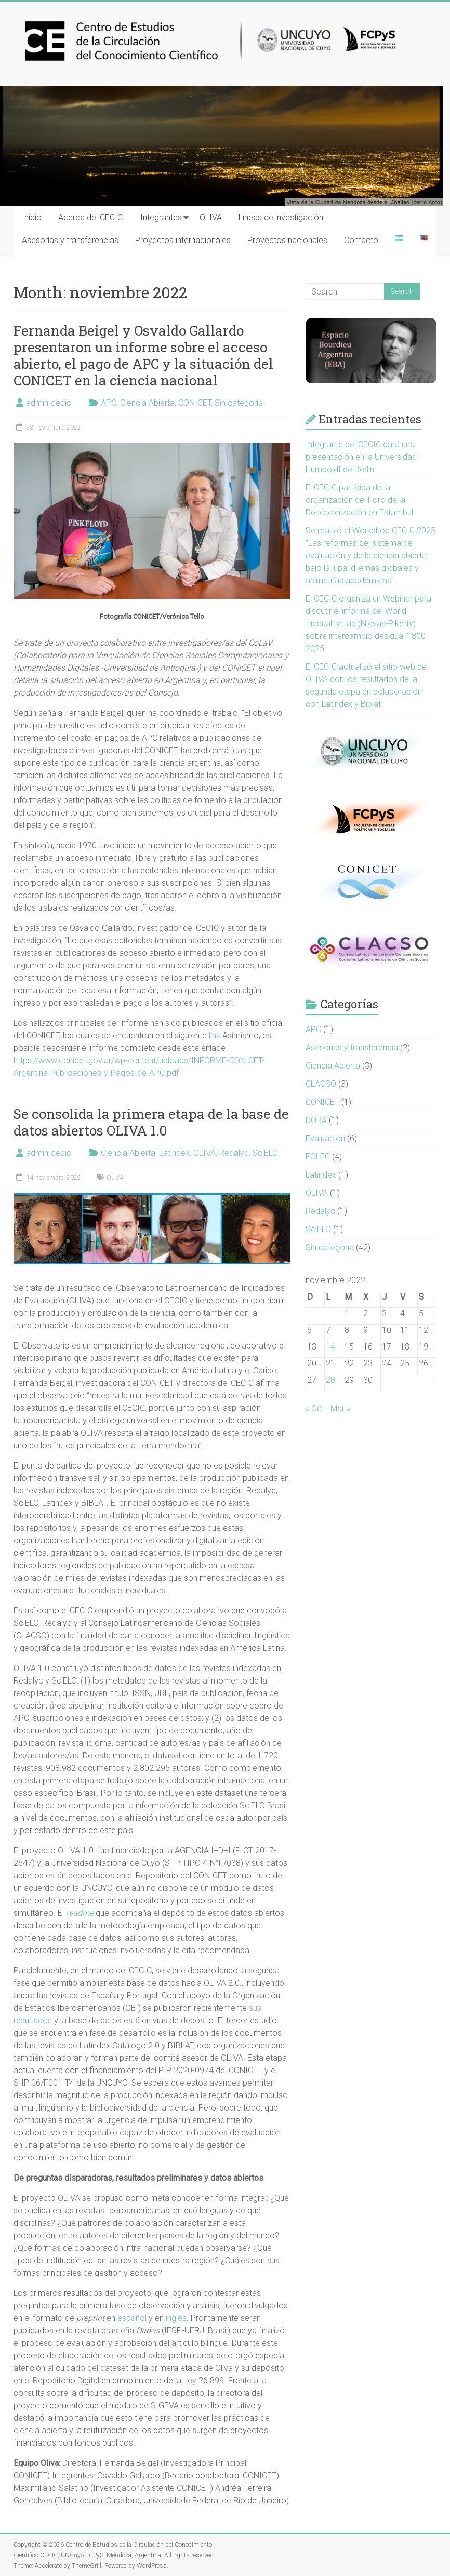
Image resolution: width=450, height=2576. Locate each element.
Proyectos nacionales (287, 240)
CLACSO (321, 1084)
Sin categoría (239, 403)
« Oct (315, 1408)
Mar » (340, 1408)
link (214, 1035)
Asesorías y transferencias (70, 240)
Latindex (174, 1153)
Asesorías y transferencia (352, 1047)
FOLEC (318, 1157)
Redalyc (234, 1153)
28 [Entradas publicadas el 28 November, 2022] (330, 1380)
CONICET (194, 403)
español (132, 2318)
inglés (176, 2318)
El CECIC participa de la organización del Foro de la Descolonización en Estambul (359, 500)
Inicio (32, 217)
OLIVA (211, 217)
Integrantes (161, 217)
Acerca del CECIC (90, 217)
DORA (316, 1120)
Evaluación (325, 1138)
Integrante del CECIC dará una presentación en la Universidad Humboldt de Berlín (361, 456)
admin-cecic (48, 403)
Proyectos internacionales (183, 240)
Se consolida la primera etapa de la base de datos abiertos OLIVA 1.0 (151, 1122)
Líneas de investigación (281, 217)
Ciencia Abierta (147, 403)
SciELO (265, 1153)
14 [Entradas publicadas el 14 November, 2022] (330, 1347)
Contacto (361, 240)
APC (108, 403)
